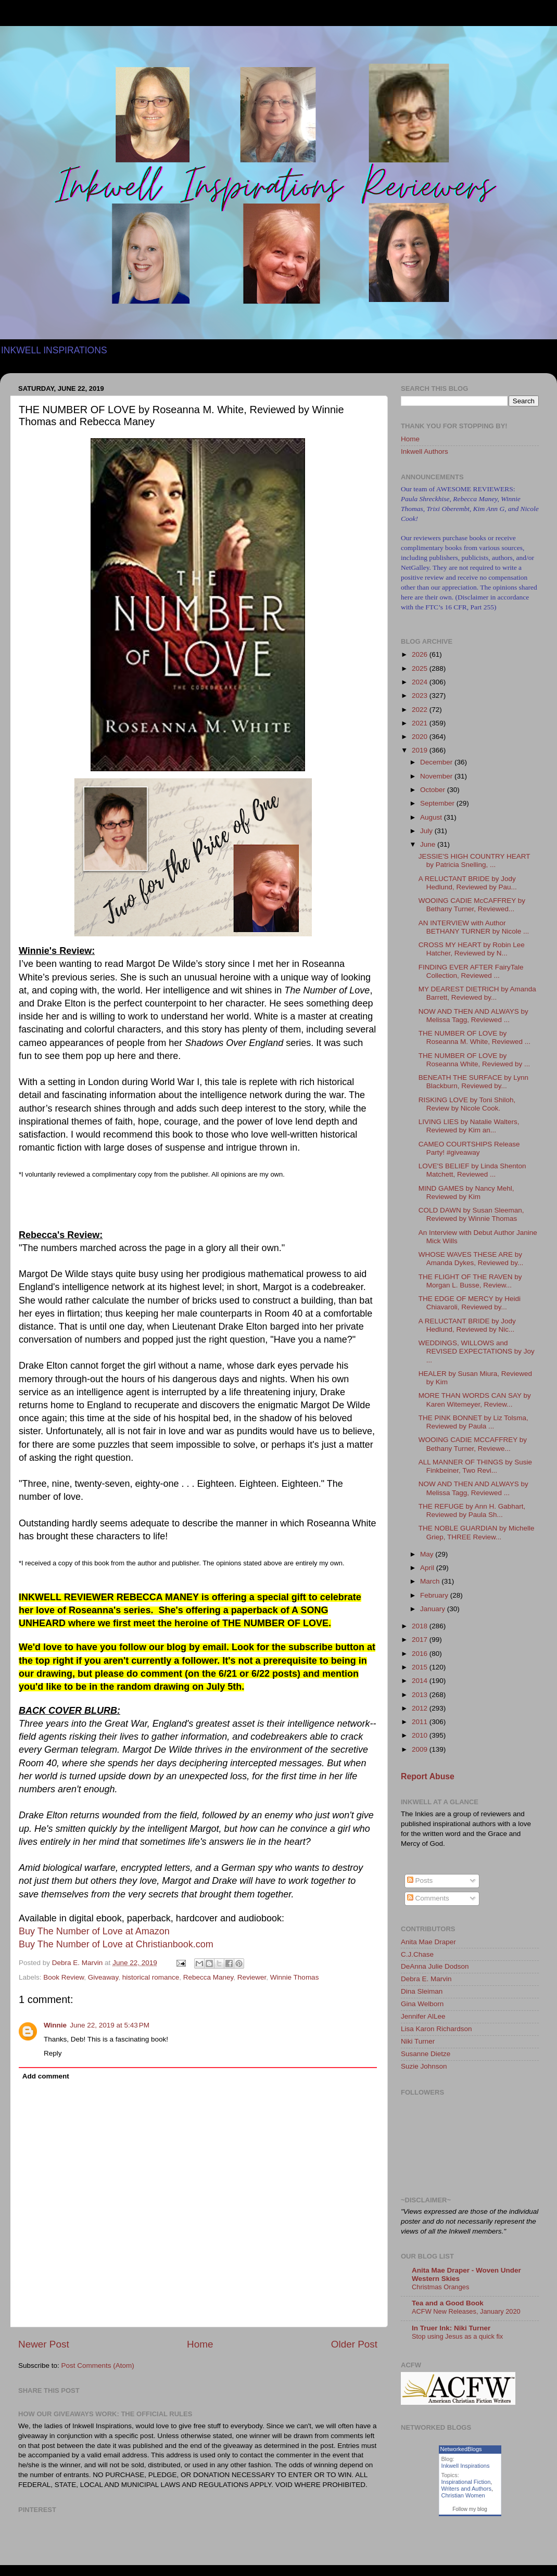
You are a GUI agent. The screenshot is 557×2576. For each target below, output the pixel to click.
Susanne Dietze (425, 2054)
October (433, 790)
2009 (420, 1749)
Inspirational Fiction (466, 2482)
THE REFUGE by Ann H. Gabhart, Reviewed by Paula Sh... (472, 1510)
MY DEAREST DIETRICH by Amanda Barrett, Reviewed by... (477, 993)
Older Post (354, 2344)
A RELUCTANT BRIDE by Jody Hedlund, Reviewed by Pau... (468, 883)
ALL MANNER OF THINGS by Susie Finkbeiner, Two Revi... (475, 1466)
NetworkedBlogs (461, 2449)
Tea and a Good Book (448, 2303)
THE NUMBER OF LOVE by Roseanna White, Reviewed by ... (474, 1060)
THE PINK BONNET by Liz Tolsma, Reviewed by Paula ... (473, 1422)
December (437, 762)
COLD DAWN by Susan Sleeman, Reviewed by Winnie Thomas (471, 1214)
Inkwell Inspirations (465, 2466)
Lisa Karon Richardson (436, 2029)
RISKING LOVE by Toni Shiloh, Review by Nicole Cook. (467, 1104)
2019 (420, 750)
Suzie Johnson (424, 2066)
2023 (420, 695)
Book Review (63, 1977)
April (428, 1568)
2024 (420, 682)
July (427, 831)
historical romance (151, 1977)
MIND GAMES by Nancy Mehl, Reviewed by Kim (466, 1192)
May (427, 1554)
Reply (53, 2053)
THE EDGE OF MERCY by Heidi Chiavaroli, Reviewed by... (470, 1303)
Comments (428, 1898)
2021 (420, 723)
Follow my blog (469, 2509)
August (432, 817)
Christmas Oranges (440, 2287)
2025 (420, 668)
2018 (420, 1626)
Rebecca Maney (208, 1977)
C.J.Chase (417, 1954)
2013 (420, 1695)
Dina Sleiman (421, 1991)
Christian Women (463, 2495)
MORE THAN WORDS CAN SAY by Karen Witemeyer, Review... (475, 1400)
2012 (420, 1708)
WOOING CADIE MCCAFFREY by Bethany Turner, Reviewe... (473, 1444)
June (428, 844)
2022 (420, 709)
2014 (420, 1681)
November (437, 776)
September (438, 803)
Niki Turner (418, 2041)
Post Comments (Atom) (97, 2365)
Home (200, 2344)
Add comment (45, 2076)
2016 (420, 1653)
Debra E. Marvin (426, 1979)
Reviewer (252, 1977)
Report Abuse (427, 1776)
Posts (420, 1880)
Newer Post (43, 2344)
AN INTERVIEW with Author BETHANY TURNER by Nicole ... (474, 927)
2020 (420, 737)
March (430, 1581)
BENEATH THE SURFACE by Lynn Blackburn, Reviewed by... (473, 1082)
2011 (420, 1722)
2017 (420, 1639)
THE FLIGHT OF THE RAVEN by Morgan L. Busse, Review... (470, 1281)
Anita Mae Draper (428, 1942)
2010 (420, 1735)
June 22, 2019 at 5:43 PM (109, 2025)
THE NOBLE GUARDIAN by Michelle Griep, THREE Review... (477, 1532)
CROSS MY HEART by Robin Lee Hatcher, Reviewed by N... (472, 949)
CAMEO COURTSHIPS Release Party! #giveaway (469, 1148)
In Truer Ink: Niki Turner (451, 2328)
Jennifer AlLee (423, 2016)
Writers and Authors (466, 2488)
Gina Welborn (422, 2004)
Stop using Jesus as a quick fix (457, 2336)
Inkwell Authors (424, 451)
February (435, 1595)
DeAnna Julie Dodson (435, 1966)
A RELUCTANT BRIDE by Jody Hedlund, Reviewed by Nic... (467, 1325)
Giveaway (103, 1977)
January (433, 1609)
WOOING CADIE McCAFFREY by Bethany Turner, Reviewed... (472, 905)
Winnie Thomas (294, 1977)
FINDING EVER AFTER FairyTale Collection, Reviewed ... (471, 971)
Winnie (55, 2025)
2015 (420, 1667)
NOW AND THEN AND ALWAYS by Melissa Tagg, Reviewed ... (473, 1016)
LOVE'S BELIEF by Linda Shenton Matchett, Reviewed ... (472, 1170)
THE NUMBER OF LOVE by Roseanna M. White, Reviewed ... (474, 1037)
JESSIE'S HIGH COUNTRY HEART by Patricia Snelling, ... (474, 860)
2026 (420, 654)
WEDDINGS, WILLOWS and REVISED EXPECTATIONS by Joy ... (477, 1351)
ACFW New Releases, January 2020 (466, 2311)
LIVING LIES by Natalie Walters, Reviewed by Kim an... (469, 1126)
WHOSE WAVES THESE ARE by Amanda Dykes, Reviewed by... (471, 1259)
